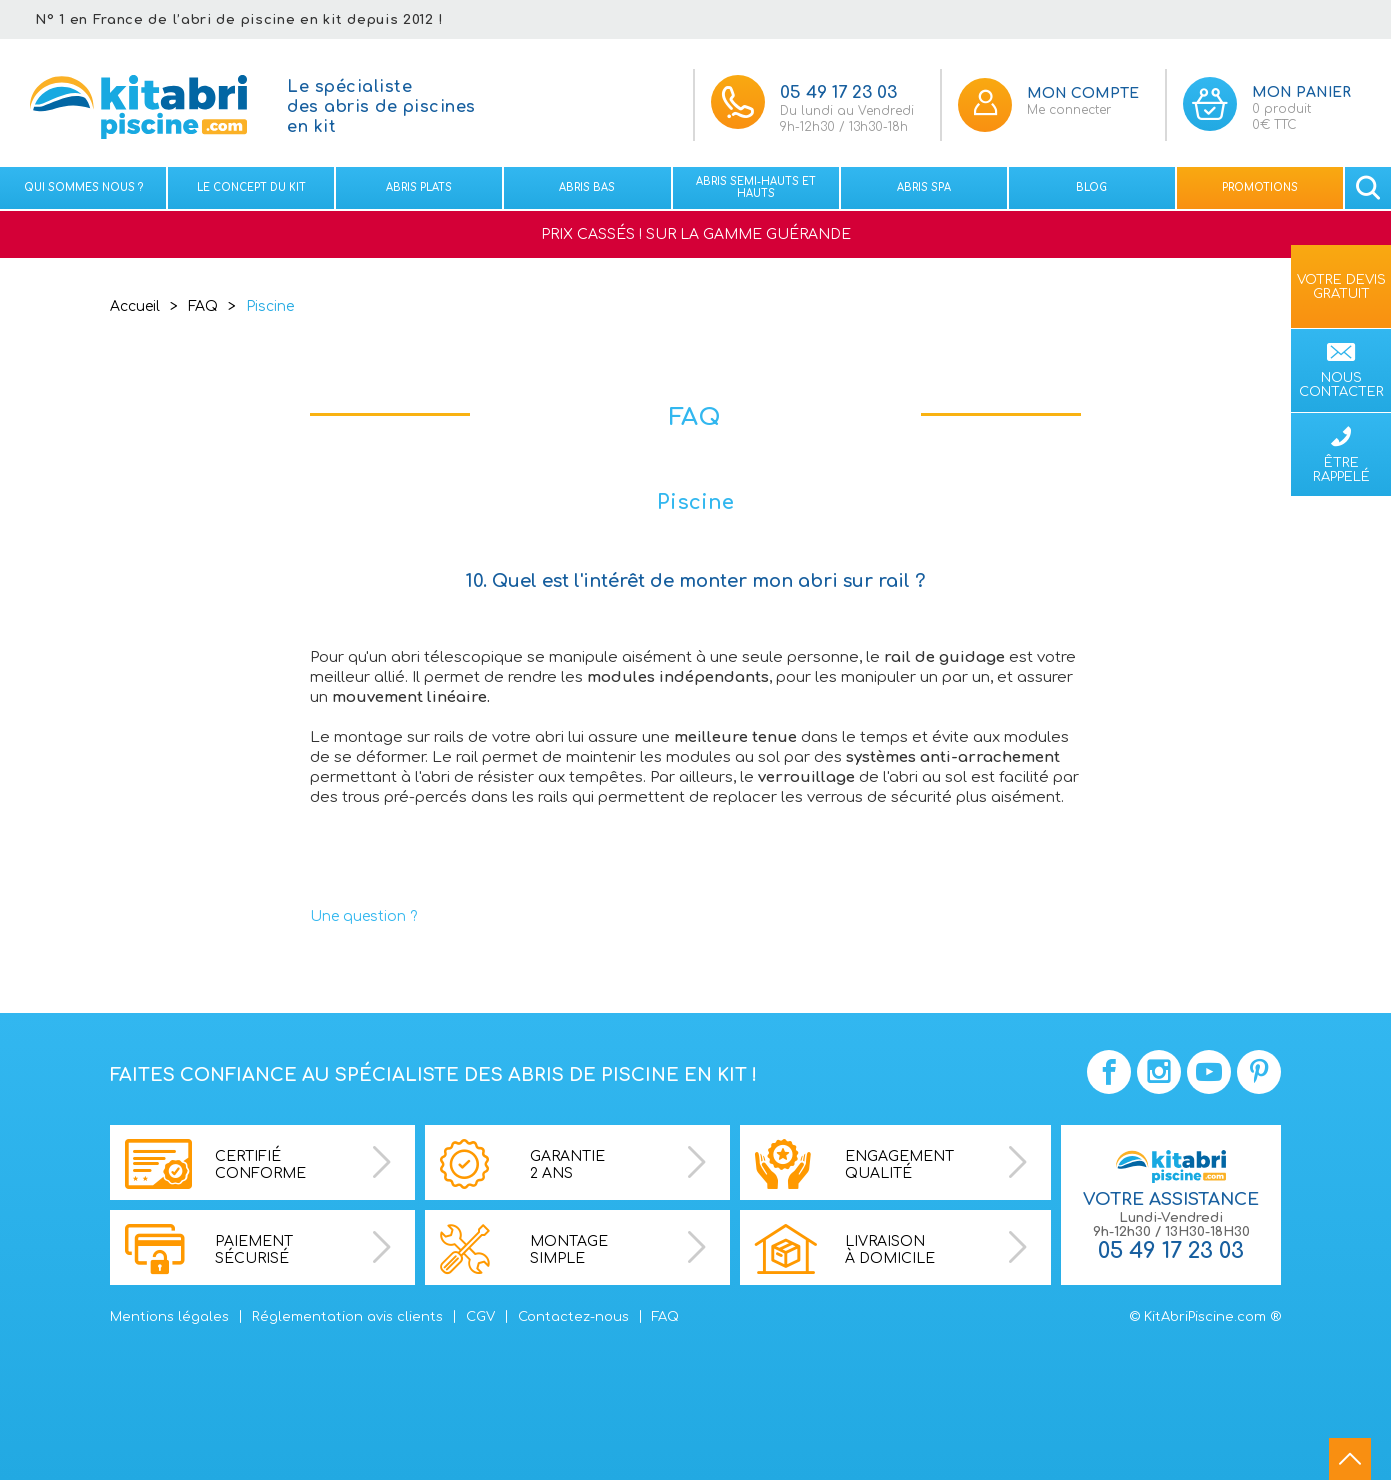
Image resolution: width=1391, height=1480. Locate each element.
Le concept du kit (251, 187)
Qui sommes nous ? (83, 187)
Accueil (135, 306)
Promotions (1260, 187)
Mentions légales (169, 1317)
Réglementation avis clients (347, 1317)
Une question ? (363, 916)
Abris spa (924, 187)
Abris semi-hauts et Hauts (756, 187)
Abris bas (587, 187)
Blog (1091, 187)
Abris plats (419, 187)
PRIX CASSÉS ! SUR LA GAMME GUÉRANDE (696, 234)
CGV (480, 1317)
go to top (1350, 1459)
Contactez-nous (573, 1317)
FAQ (203, 306)
